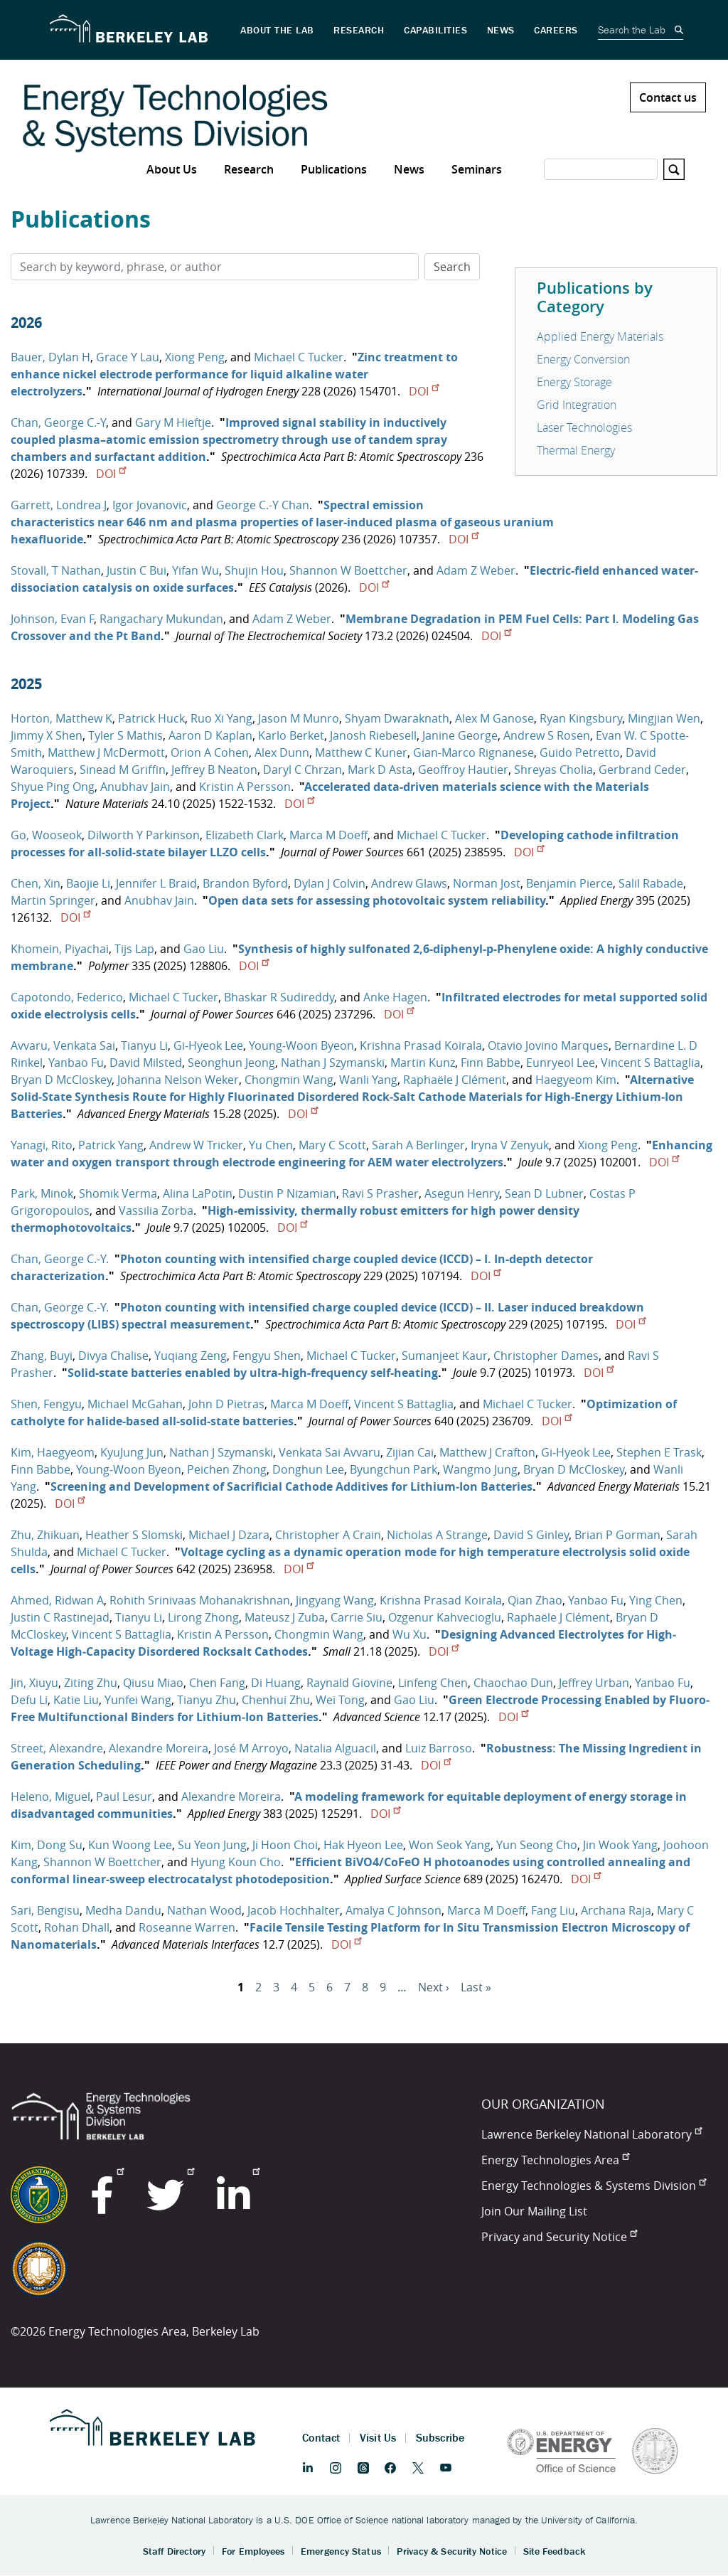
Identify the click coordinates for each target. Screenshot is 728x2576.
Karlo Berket (291, 735)
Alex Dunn (282, 752)
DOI (424, 391)
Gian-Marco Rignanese (473, 752)
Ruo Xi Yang (221, 718)
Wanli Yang (368, 1079)
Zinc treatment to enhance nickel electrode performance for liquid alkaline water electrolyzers (234, 374)
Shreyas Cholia (553, 769)
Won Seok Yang (450, 1845)
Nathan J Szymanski (333, 1062)
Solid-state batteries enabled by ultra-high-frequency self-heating (253, 1372)
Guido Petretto (580, 752)
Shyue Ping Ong (53, 786)
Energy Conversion (583, 359)
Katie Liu (76, 1700)
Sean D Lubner (544, 1193)
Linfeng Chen (433, 1683)
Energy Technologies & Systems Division (593, 2185)
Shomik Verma (118, 1193)
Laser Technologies (584, 427)
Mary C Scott (332, 1145)
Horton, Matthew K (61, 718)
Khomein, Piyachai (60, 949)
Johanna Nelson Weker (178, 1079)
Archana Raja (616, 1910)
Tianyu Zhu (206, 1700)
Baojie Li (88, 883)
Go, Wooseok (46, 835)
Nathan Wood (204, 1910)
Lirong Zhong (203, 1617)
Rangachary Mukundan (161, 619)
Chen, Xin (35, 883)
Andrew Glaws (409, 883)
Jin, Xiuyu (34, 1683)
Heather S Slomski (134, 1535)
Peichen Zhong (227, 1469)
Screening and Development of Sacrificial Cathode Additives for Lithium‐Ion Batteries (291, 1486)
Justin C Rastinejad (60, 1617)
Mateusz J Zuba (285, 1617)
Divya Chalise (113, 1355)
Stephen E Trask (659, 1452)
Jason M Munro (298, 718)
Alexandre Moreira (158, 1748)
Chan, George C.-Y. (60, 1259)
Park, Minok (42, 1193)
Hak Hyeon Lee (363, 1845)
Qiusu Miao (153, 1683)
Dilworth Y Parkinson (143, 835)
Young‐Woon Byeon (301, 1045)
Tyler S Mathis (125, 735)
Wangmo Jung (480, 1469)
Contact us (668, 97)
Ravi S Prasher (380, 1193)
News (409, 169)
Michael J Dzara (228, 1535)
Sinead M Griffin (123, 769)
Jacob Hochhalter (293, 1910)
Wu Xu (409, 1634)
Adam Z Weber (476, 570)
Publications (334, 169)
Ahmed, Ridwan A (57, 1600)
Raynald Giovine (349, 1683)
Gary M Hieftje (173, 422)
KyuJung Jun (132, 1452)
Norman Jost (486, 883)
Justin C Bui (136, 570)
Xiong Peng (195, 357)
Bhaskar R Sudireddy (279, 997)
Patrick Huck (151, 718)
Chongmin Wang (289, 1079)
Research (249, 169)
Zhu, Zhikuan (45, 1535)
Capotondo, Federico (67, 997)
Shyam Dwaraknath (397, 718)
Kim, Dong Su (46, 1845)
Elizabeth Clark (244, 835)
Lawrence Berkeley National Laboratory (591, 2134)
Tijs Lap (134, 949)
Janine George (460, 735)
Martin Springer (53, 900)
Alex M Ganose (494, 718)
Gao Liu (203, 949)
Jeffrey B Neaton (214, 769)
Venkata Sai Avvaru (329, 1452)
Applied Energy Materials (600, 336)
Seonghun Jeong (231, 1062)
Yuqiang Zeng (190, 1355)
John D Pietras (226, 1404)
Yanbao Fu (76, 1062)
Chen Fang (217, 1683)
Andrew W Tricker (196, 1145)
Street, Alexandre (57, 1748)
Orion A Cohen (210, 752)
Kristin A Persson (245, 786)
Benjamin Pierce (569, 883)
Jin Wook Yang (620, 1845)
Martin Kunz (422, 1062)
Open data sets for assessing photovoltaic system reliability (376, 900)
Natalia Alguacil (335, 1748)
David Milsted (145, 1062)
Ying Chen (655, 1600)
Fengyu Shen (266, 1355)
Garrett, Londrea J (59, 505)
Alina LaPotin (197, 1193)
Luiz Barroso (438, 1748)
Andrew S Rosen (546, 735)
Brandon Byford (245, 883)
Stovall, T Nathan (56, 570)
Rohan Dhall (76, 1927)
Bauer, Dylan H (50, 357)
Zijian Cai (410, 1452)
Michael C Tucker (298, 357)
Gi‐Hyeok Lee (208, 1045)
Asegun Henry (461, 1193)
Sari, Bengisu (45, 1910)
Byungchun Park (393, 1469)
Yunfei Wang (138, 1700)
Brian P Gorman (617, 1535)
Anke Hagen (395, 997)
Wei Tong (340, 1700)
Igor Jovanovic (149, 505)
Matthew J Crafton (487, 1452)
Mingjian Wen (664, 718)
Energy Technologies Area (555, 2160)
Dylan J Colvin (329, 883)
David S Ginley (531, 1535)
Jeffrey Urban (594, 1683)
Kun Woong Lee (130, 1845)
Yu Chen (271, 1145)
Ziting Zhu (90, 1683)
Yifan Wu (195, 570)
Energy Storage (574, 382)
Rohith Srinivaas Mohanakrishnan (199, 1600)
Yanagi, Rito (42, 1145)
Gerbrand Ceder (642, 769)
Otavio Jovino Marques (548, 1045)
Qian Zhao (535, 1600)
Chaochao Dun (513, 1683)
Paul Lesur (124, 1796)
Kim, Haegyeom (53, 1452)
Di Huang (276, 1683)
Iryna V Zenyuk (510, 1145)
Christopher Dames (546, 1355)
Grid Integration (576, 405)
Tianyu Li (144, 1045)
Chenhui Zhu (276, 1700)
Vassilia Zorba (156, 1210)
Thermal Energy (576, 450)
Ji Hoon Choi (285, 1845)
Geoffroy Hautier (463, 769)
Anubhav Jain (135, 786)
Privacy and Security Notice (559, 2237)
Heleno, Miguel (50, 1796)
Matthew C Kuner (361, 752)
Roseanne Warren (187, 1927)
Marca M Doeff (328, 835)
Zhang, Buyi (42, 1355)
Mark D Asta (380, 769)
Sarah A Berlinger (418, 1145)
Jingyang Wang (335, 1600)
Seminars (476, 169)
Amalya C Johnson (393, 1910)
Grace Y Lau (127, 357)
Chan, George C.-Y (58, 422)
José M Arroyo (251, 1748)
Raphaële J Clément (454, 1079)
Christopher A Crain (328, 1535)
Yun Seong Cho (536, 1845)
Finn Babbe (490, 1062)
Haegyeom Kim (575, 1079)
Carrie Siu (356, 1617)
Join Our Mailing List (534, 2211)
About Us (171, 169)
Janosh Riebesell (373, 735)
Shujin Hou (254, 570)
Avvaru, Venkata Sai (63, 1045)
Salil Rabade (651, 883)
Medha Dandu (123, 1910)
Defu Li (29, 1700)
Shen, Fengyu (46, 1404)
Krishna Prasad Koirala (421, 1045)
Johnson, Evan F (52, 619)
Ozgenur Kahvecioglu (444, 1617)
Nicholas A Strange (437, 1535)
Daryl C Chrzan (302, 769)
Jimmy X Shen (46, 735)
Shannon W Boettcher (348, 570)
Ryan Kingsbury (581, 718)
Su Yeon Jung (212, 1845)
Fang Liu (553, 1910)
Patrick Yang (111, 1145)
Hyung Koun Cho (236, 1862)
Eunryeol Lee (560, 1062)
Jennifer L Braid (156, 883)
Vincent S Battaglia (650, 1062)
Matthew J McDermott (106, 752)
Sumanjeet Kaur (445, 1355)
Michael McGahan (135, 1404)
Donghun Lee (308, 1469)
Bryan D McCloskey (61, 1079)
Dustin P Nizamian (287, 1193)
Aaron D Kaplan (210, 735)
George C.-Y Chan (262, 505)
